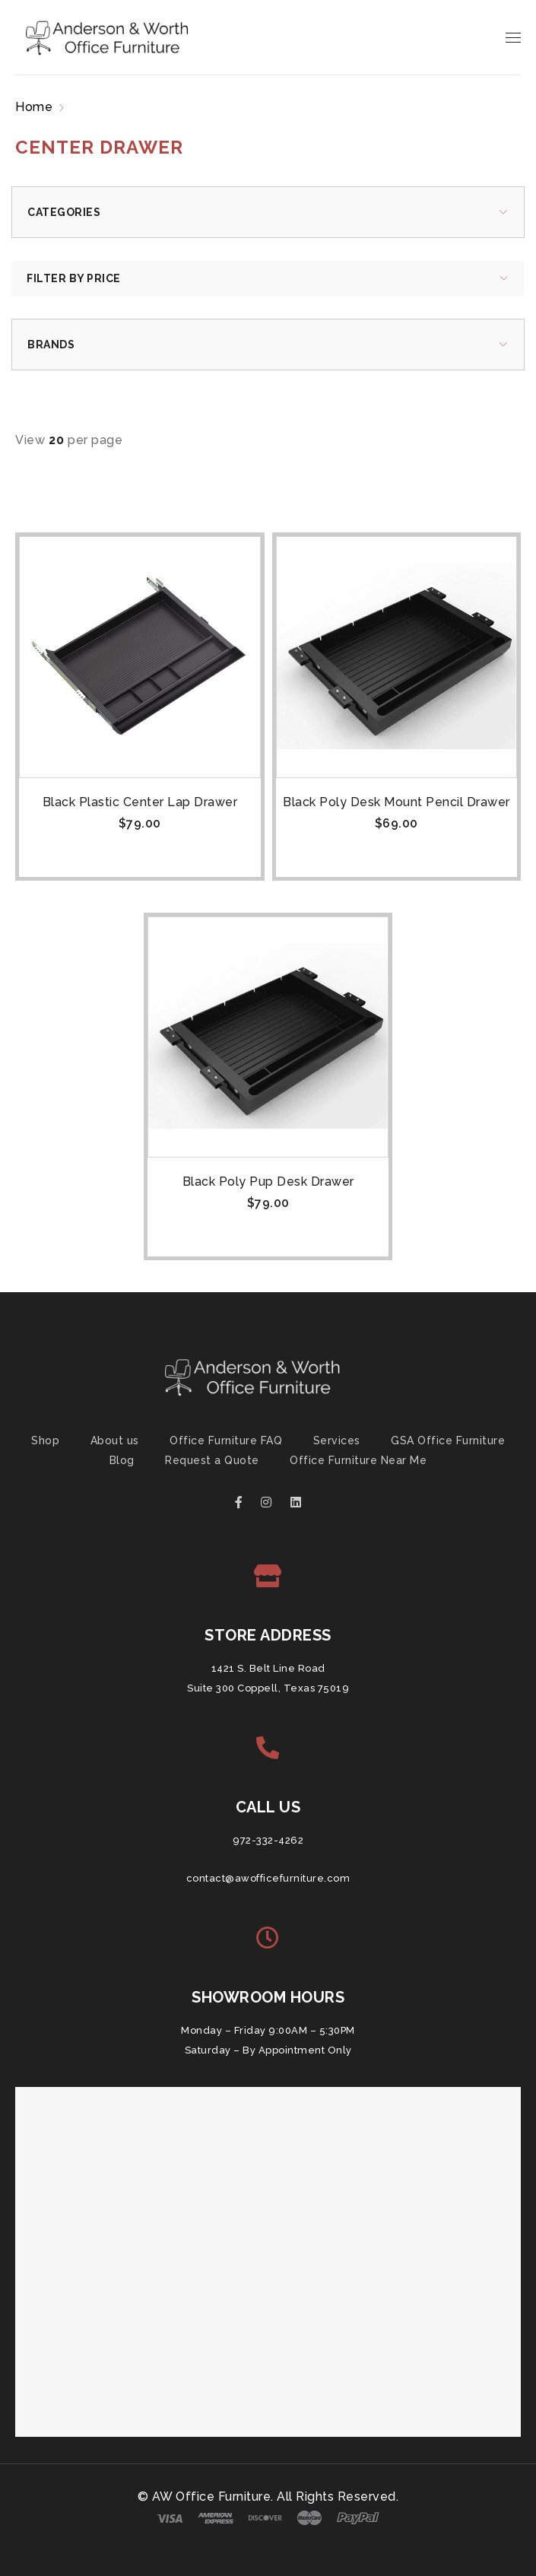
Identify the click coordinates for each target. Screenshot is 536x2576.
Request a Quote (212, 1460)
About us (114, 1440)
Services (336, 1440)
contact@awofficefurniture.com (268, 1878)
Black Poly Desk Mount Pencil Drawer (396, 802)
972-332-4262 (268, 1840)
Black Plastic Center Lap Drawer (140, 802)
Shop (45, 1440)
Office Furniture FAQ (226, 1440)
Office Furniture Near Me (358, 1460)
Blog (122, 1460)
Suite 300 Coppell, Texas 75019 (268, 1688)
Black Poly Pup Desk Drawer (268, 1181)
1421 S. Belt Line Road (268, 1668)
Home (33, 107)
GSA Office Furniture (448, 1440)
